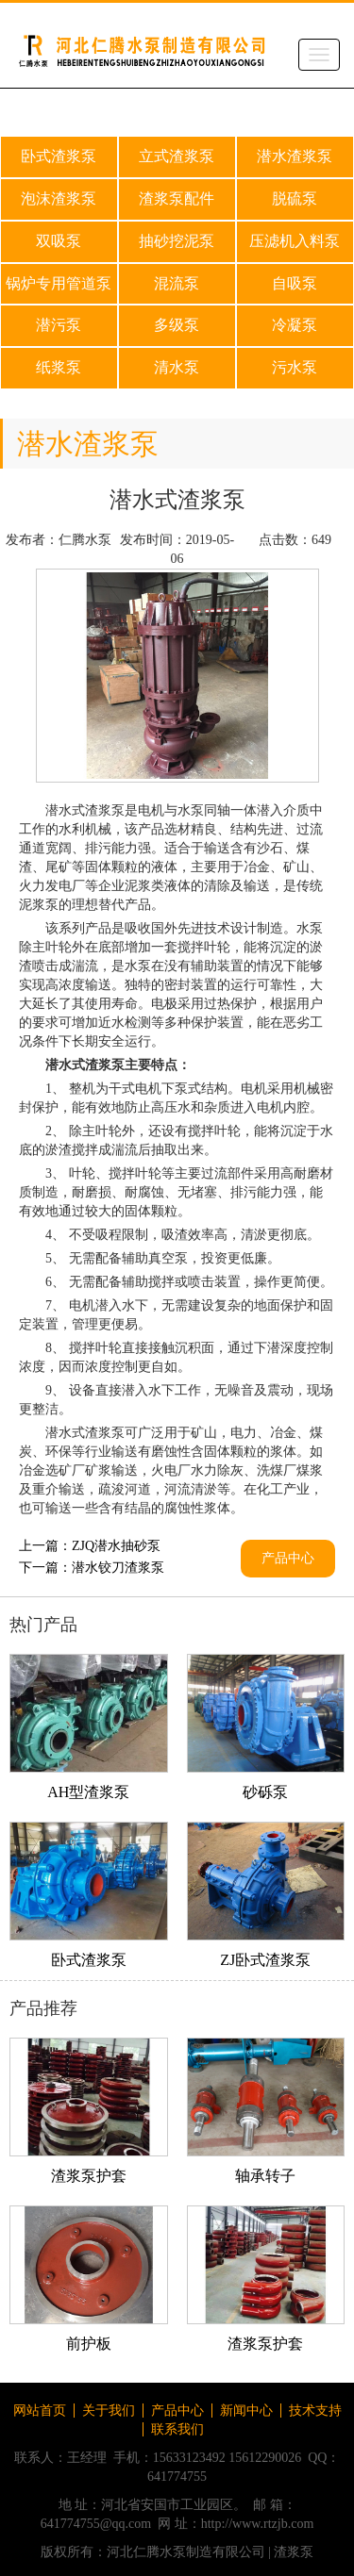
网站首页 (39, 2410)
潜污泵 (58, 325)
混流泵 (176, 283)
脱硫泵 (294, 198)
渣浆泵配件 (176, 198)
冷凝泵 (294, 325)
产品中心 (287, 1558)
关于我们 (108, 2410)
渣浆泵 (293, 2552)
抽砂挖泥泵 (176, 241)
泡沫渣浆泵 (58, 198)
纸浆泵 (58, 367)
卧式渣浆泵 (58, 156)
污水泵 (294, 367)
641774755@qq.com (96, 2524)
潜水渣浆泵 (294, 156)
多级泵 (176, 325)
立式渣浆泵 (176, 156)
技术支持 (315, 2410)
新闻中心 (246, 2410)
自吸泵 (294, 283)
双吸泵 (58, 241)
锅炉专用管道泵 (58, 283)
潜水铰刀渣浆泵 (118, 1567)
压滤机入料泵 (294, 241)
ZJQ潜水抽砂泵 (116, 1546)
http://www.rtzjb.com (257, 2524)
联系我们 (177, 2429)
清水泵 (176, 367)
